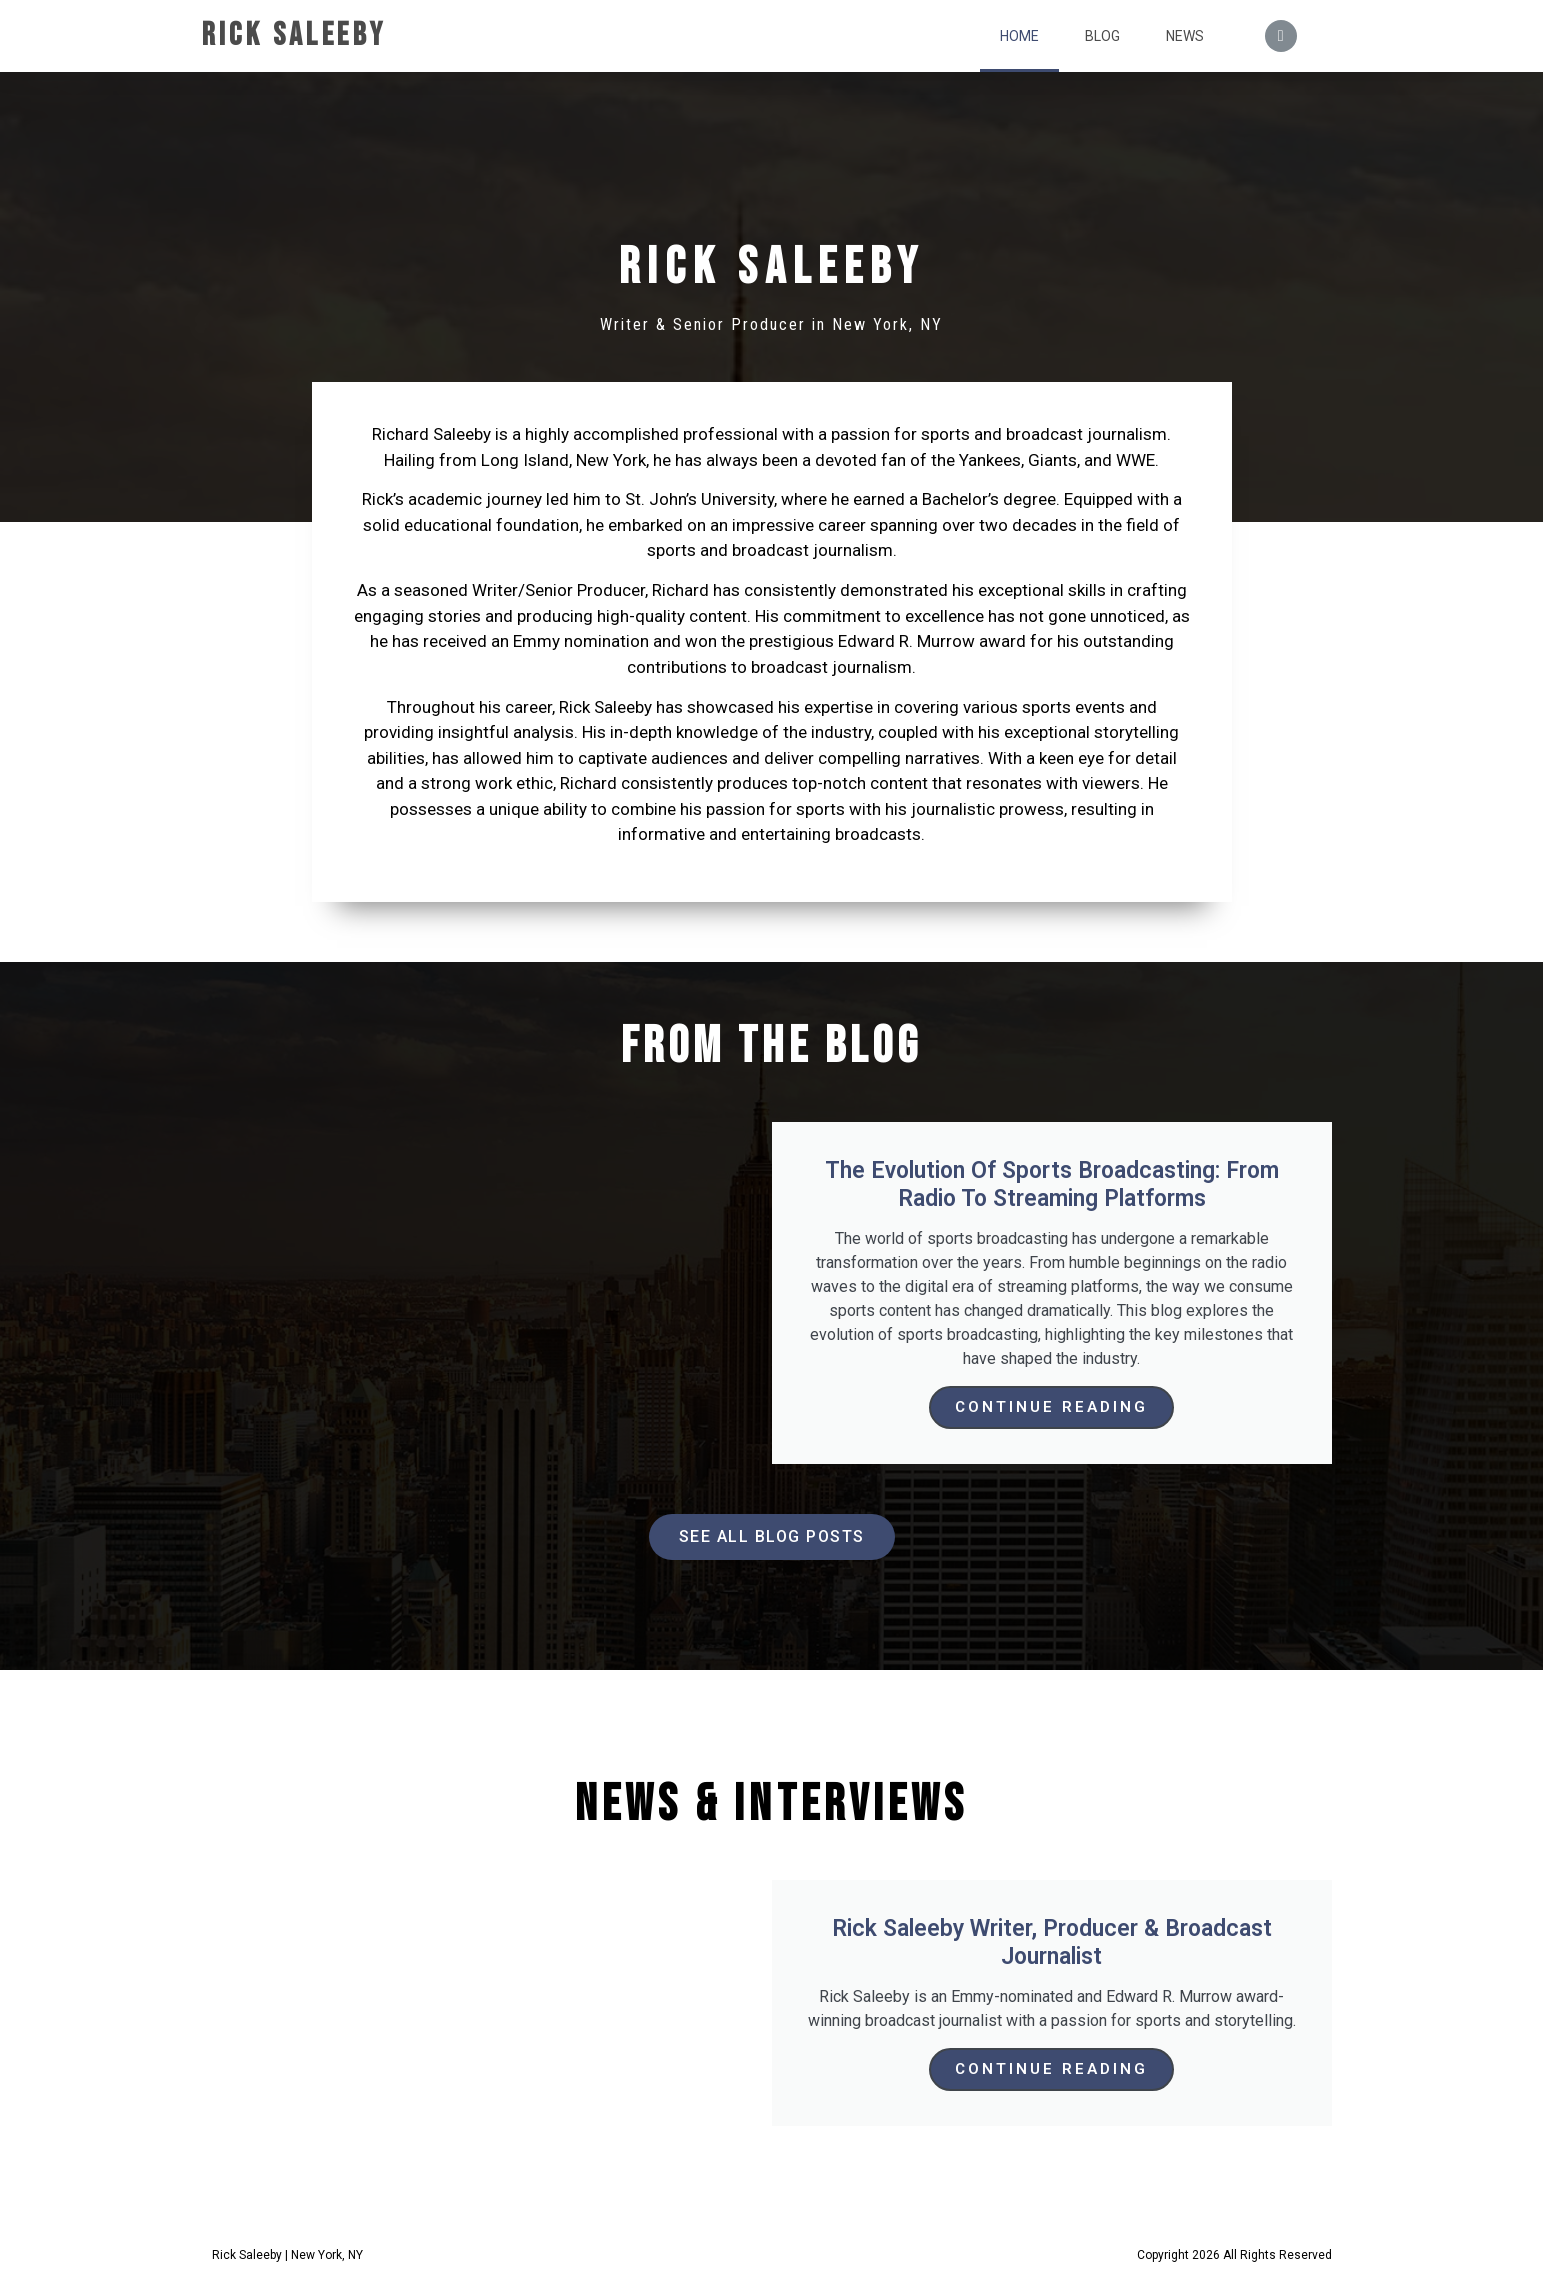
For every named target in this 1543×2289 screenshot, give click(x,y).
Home (1019, 36)
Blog (1102, 36)
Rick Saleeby (294, 35)
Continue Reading (1051, 1407)
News (1185, 36)
